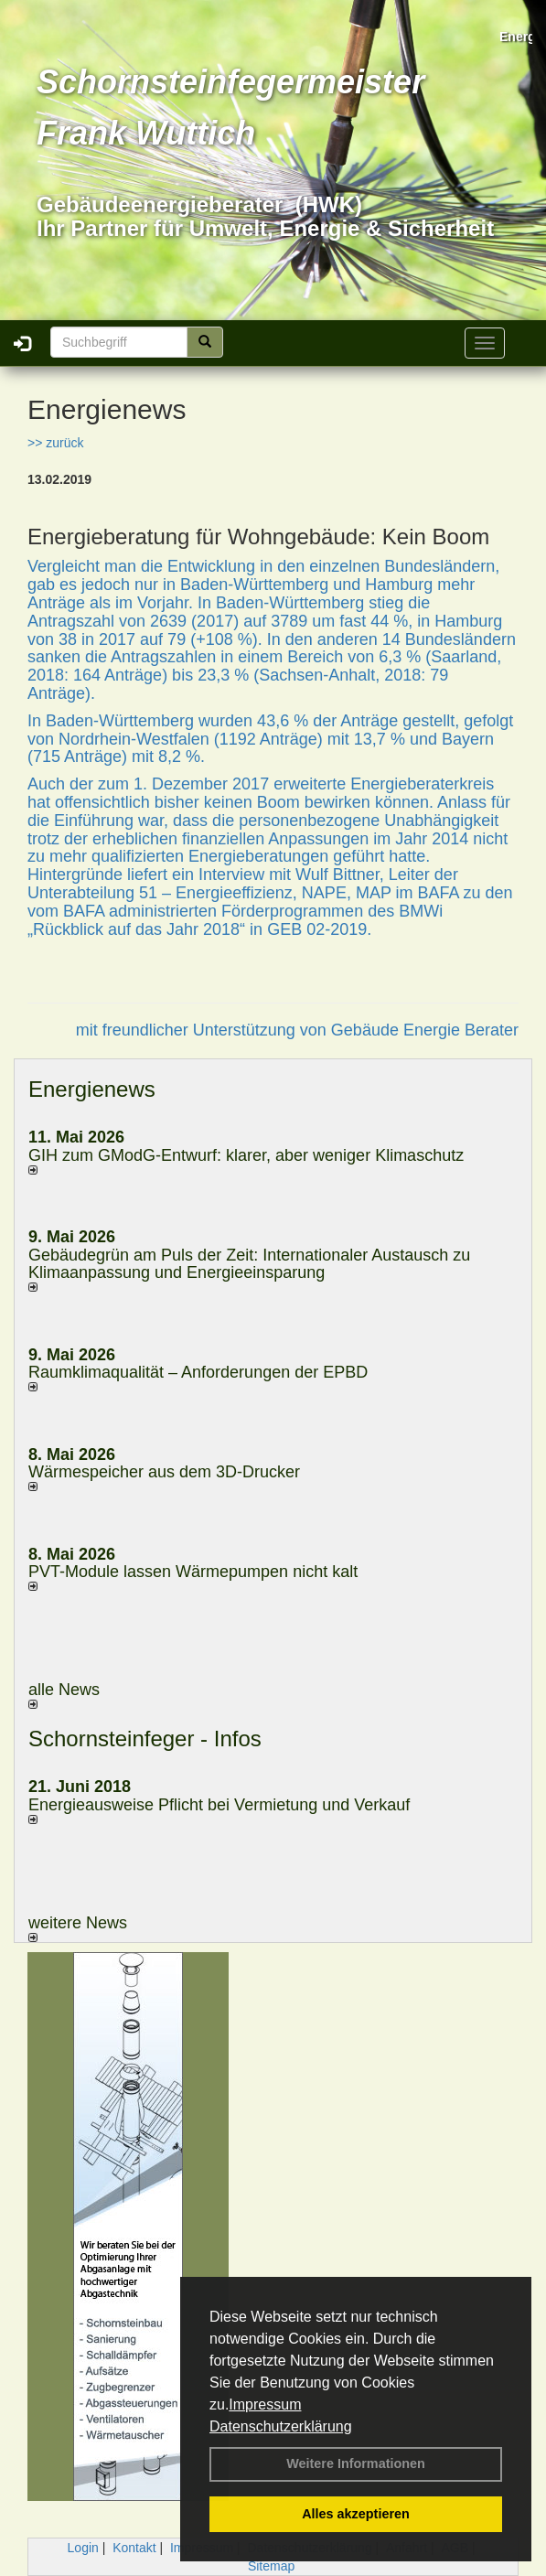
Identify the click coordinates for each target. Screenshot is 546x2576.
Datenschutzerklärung (280, 2426)
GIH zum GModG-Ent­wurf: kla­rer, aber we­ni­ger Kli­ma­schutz (246, 1155)
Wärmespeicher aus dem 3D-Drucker (164, 1472)
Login (83, 2547)
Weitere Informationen (355, 2463)
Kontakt (133, 2547)
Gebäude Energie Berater (425, 1030)
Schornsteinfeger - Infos (145, 1738)
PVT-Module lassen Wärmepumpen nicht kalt (193, 1571)
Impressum (265, 2404)
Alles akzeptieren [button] (356, 2513)
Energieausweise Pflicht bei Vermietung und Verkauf (219, 1805)
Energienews (91, 1089)
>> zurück (55, 442)
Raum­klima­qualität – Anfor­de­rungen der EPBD (198, 1372)
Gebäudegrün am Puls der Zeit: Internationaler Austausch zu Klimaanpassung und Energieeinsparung (249, 1264)
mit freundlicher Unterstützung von (203, 1030)
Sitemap (271, 2566)
